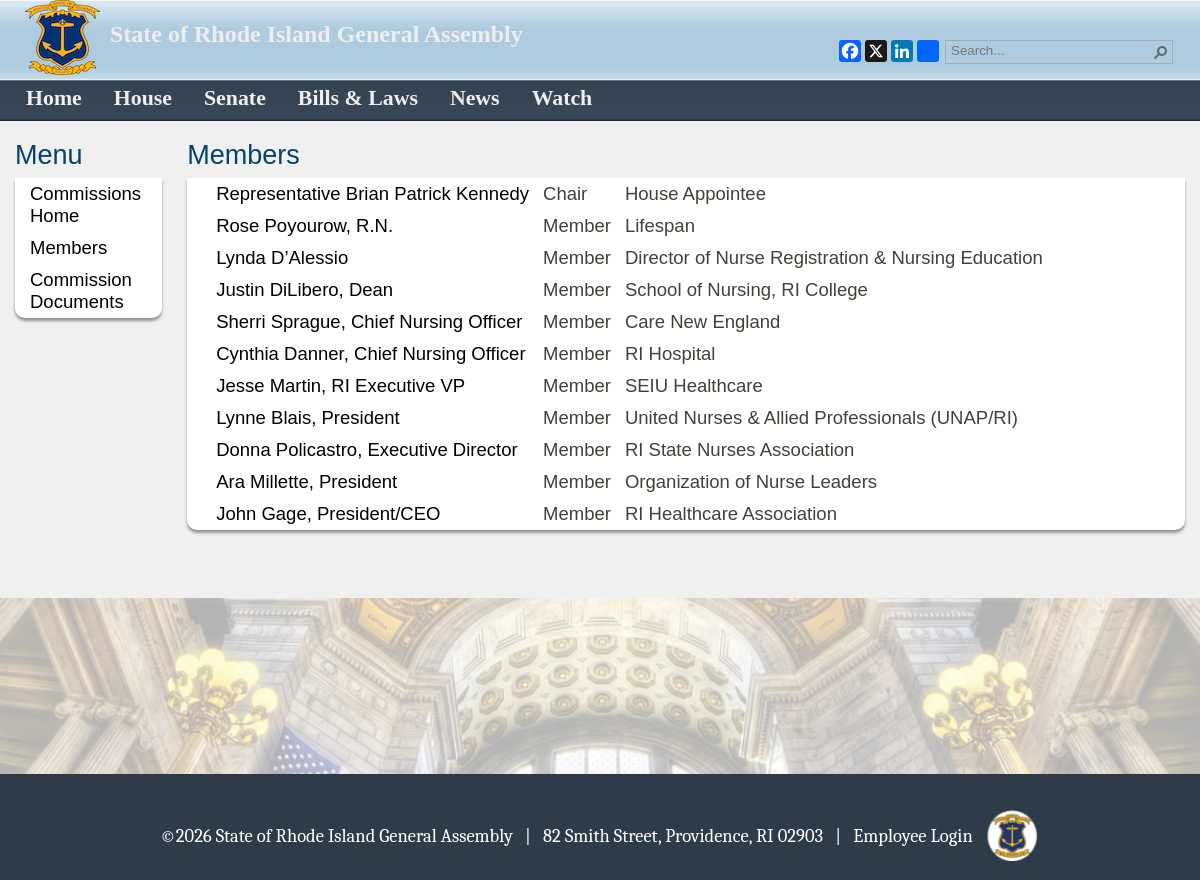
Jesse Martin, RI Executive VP (340, 385)
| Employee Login (937, 835)
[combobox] (1051, 50)
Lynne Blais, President (308, 417)
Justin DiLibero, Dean (304, 289)
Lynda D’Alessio (282, 257)
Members (68, 247)
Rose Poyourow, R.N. (304, 225)
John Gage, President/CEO (328, 513)
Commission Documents (81, 290)
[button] (1161, 52)
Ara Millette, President (306, 481)
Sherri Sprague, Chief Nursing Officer (369, 321)
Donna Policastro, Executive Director (367, 449)
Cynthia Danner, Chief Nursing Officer (370, 353)
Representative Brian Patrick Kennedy (372, 193)
